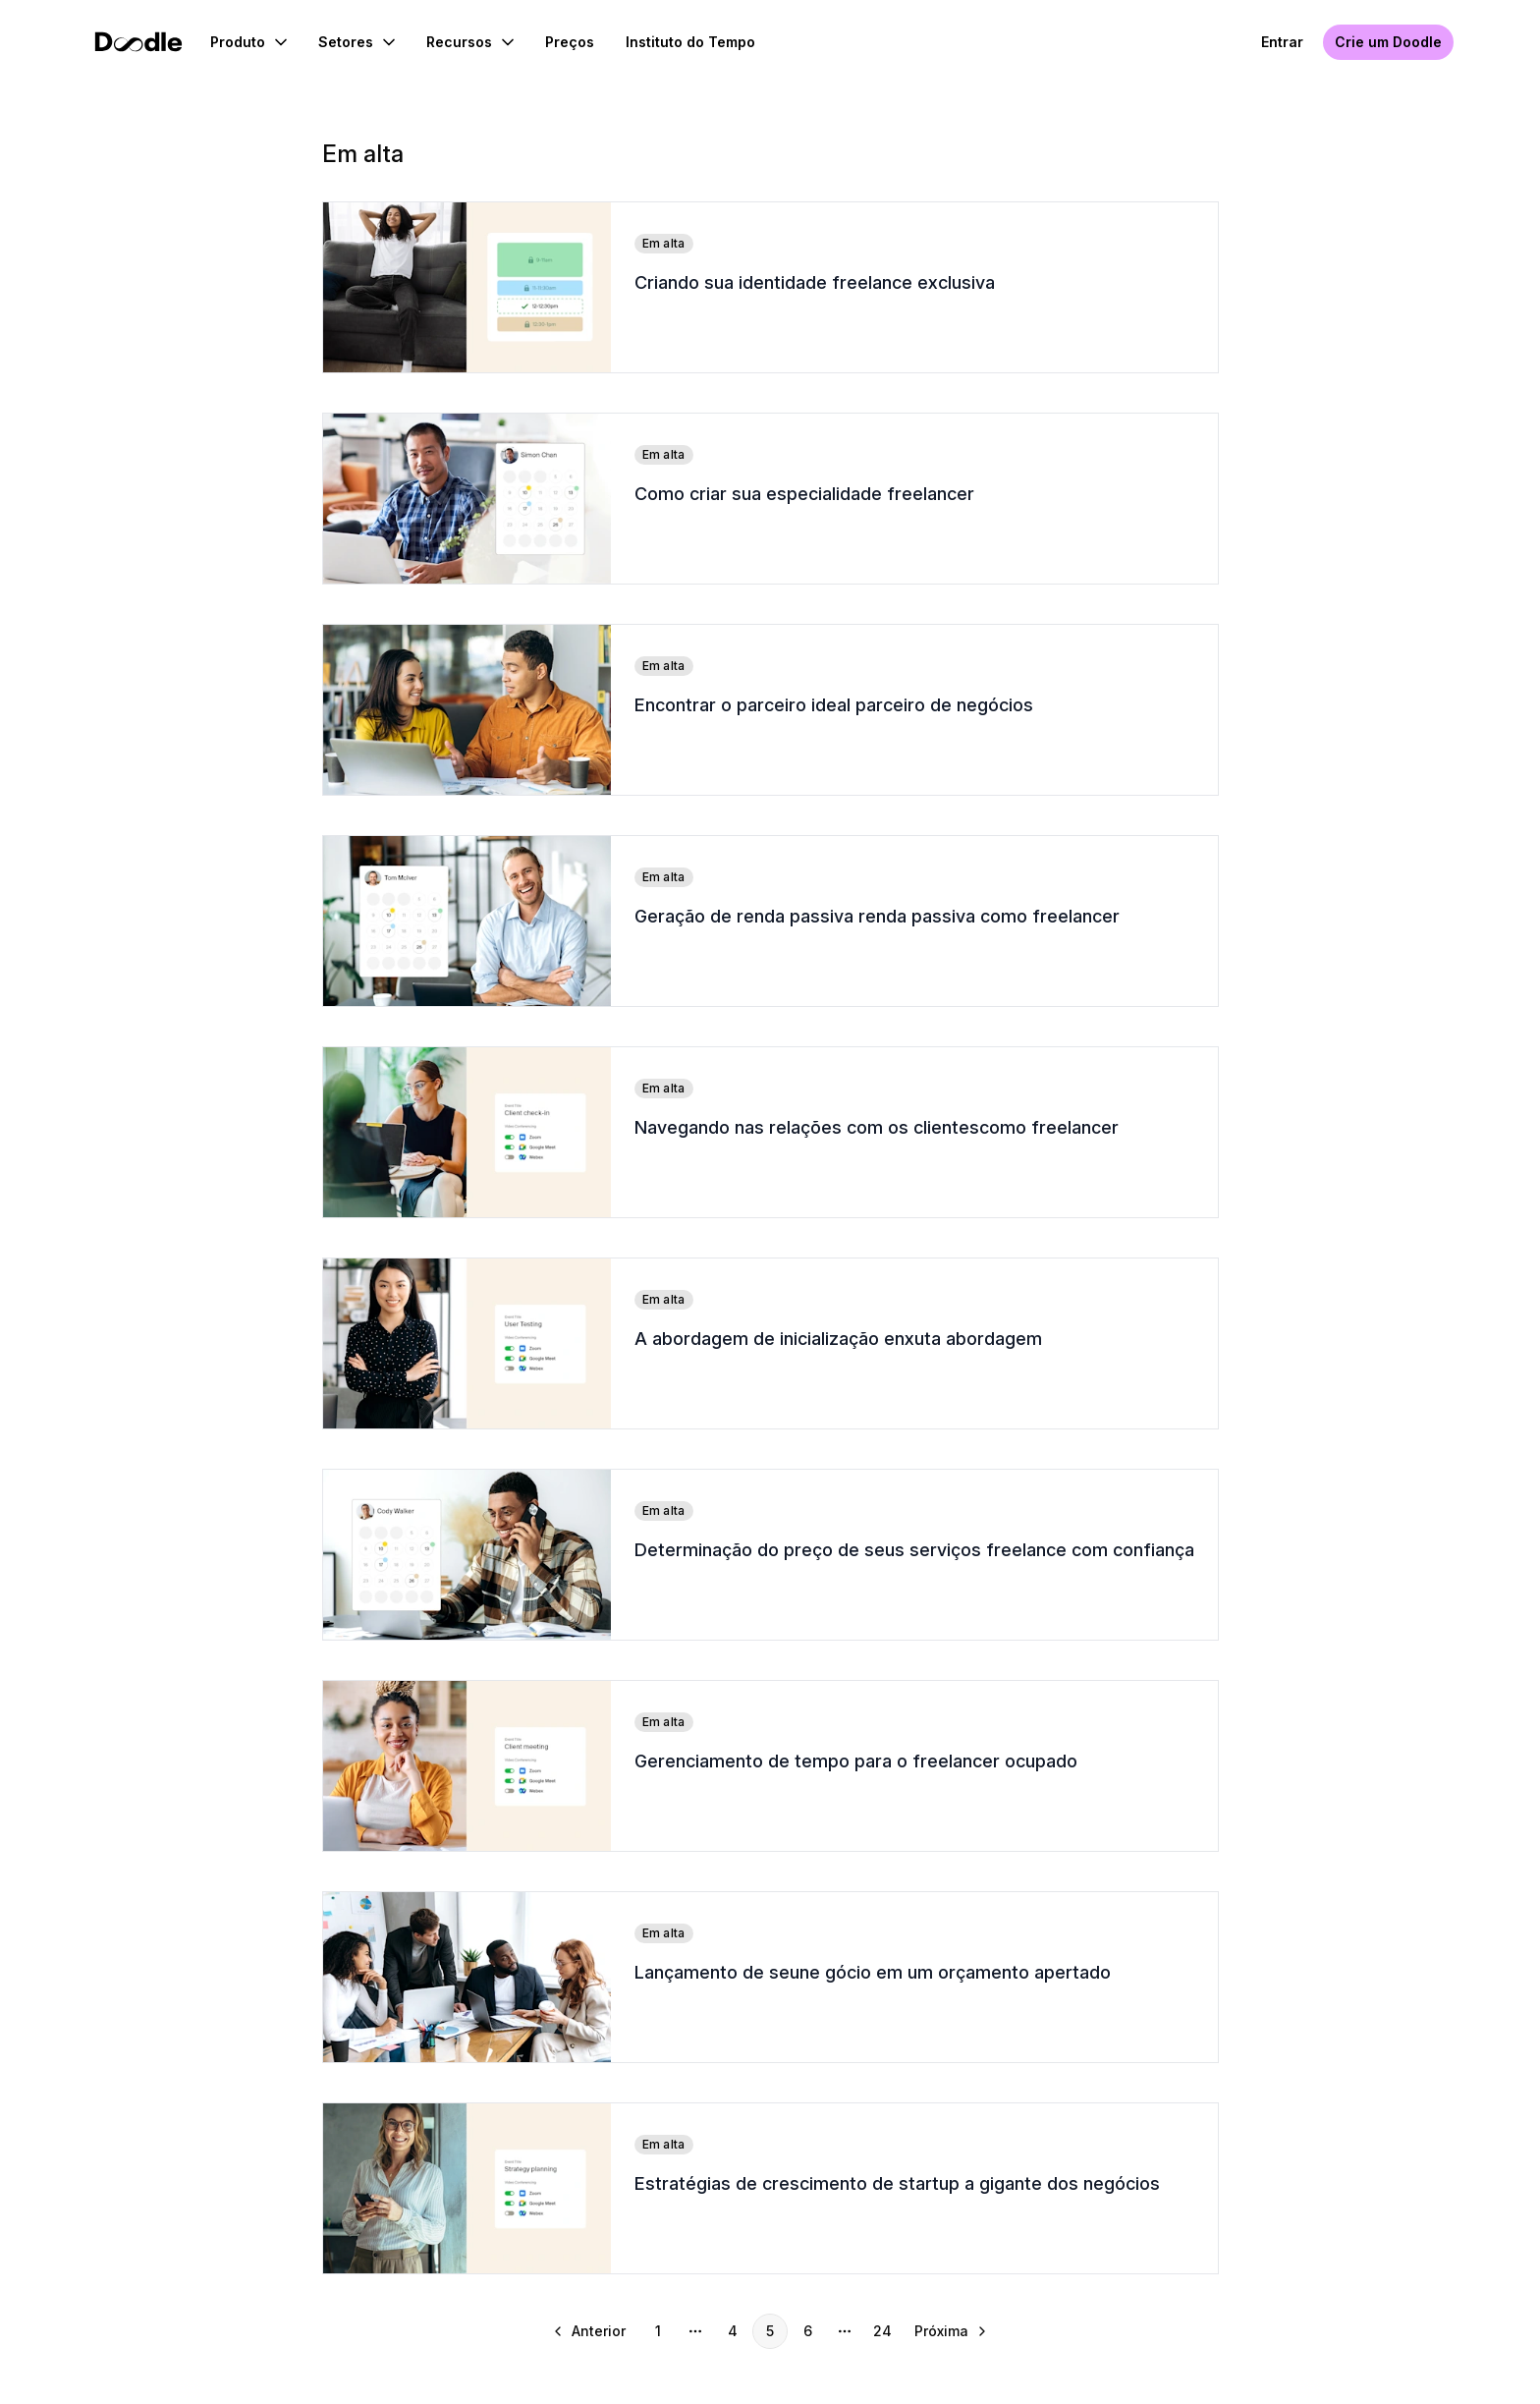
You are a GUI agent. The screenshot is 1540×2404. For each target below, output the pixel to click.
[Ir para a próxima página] (949, 2331)
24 (882, 2330)
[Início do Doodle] (138, 42)
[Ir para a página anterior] (590, 2331)
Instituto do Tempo (690, 41)
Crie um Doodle (1388, 41)
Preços (569, 41)
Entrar (1282, 41)
